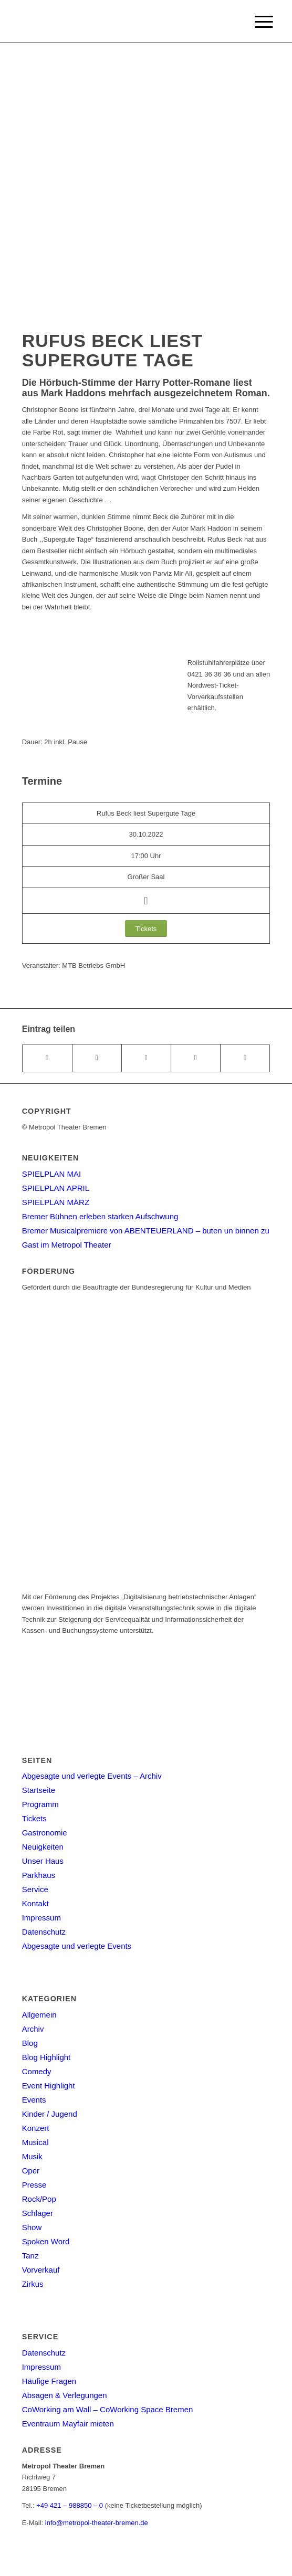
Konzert (35, 2128)
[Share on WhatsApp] (146, 1057)
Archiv (33, 2028)
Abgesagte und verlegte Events (76, 1945)
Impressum (41, 1917)
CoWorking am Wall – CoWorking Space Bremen (107, 2409)
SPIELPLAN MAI (51, 1173)
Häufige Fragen (49, 2381)
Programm (40, 1804)
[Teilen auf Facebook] (47, 1057)
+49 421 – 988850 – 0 (69, 2505)
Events (34, 2099)
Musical (35, 2142)
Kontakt (35, 1903)
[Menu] (255, 22)
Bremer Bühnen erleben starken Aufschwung (100, 1216)
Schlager (37, 2213)
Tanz (30, 2255)
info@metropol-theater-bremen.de (96, 2523)
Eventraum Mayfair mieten (68, 2423)
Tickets (34, 1818)
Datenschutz (44, 1931)
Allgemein (39, 2014)
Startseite (38, 1790)
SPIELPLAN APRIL (55, 1188)
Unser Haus (43, 1860)
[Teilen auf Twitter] (96, 1057)
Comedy (36, 2071)
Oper (30, 2170)
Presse (34, 2184)
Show (32, 2227)
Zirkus (33, 2283)
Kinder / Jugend (49, 2113)
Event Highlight (48, 2085)
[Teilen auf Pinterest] (195, 1057)
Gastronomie (44, 1832)
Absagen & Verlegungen (64, 2395)
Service (35, 1889)
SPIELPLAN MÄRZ (55, 1202)
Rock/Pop (39, 2198)
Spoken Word (46, 2241)
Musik (32, 2156)
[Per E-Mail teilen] (245, 1057)
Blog (30, 2043)
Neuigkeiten (43, 1846)
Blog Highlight (46, 2057)
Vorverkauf (41, 2269)
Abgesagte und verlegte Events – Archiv (92, 1775)
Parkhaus (38, 1875)
